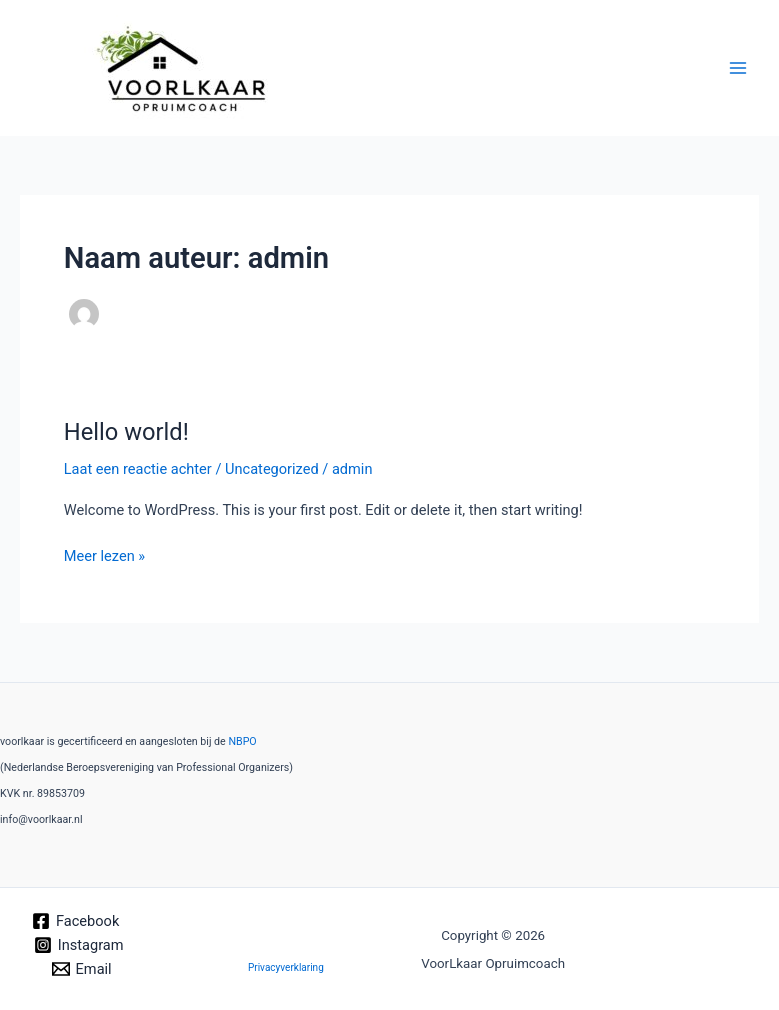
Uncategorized (272, 469)
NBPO (242, 741)
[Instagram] (78, 945)
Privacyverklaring (286, 967)
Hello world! (126, 432)
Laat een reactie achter (138, 469)
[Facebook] (75, 921)
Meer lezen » (104, 554)
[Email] (82, 969)
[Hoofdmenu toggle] (738, 68)
